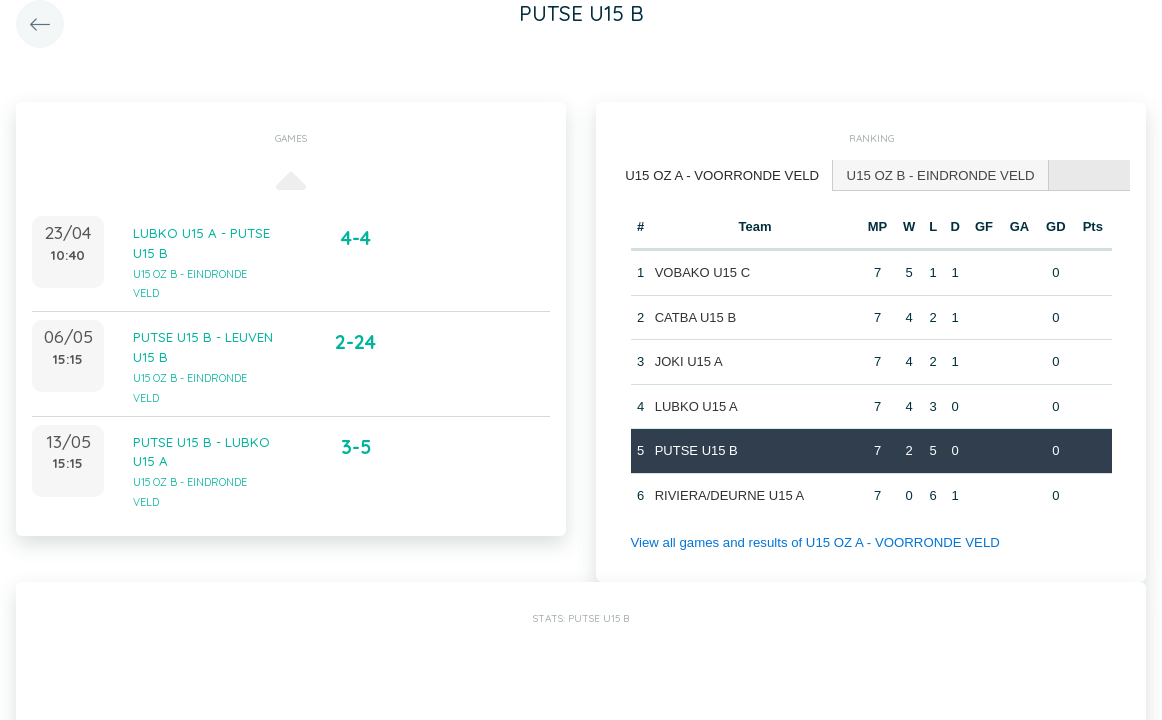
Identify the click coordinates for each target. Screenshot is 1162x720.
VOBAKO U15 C (701, 271)
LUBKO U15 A (695, 405)
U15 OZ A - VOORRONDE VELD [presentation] (720, 174)
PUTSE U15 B (695, 449)
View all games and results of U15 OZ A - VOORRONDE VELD (811, 541)
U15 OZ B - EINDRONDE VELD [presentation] (935, 174)
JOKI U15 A (688, 360)
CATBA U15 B (694, 316)
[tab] (721, 175)
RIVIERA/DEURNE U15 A (729, 494)
